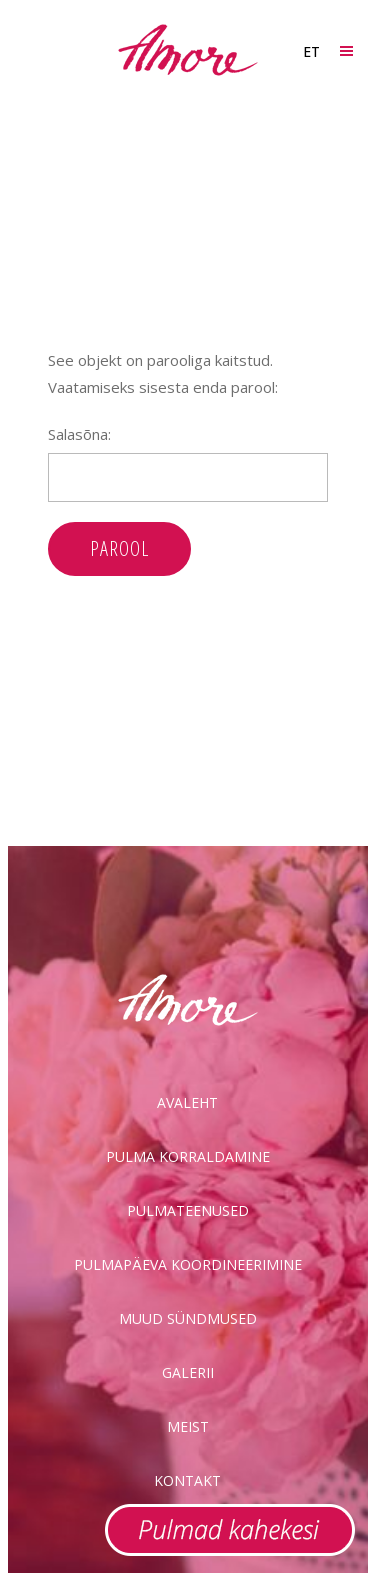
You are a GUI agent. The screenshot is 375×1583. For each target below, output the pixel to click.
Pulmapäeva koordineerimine (188, 1264)
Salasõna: (188, 463)
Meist (188, 1426)
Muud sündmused (188, 1318)
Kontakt (187, 1480)
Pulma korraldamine (188, 1156)
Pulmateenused (188, 1210)
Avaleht (187, 1102)
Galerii (188, 1372)
